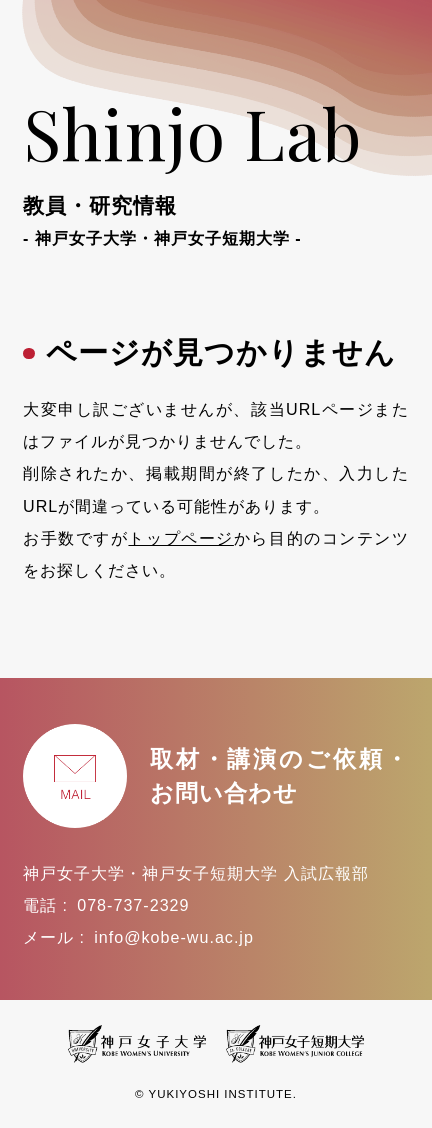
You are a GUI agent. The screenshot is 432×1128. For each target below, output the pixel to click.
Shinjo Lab (216, 168)
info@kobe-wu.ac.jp (174, 937)
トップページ (180, 538)
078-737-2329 (133, 905)
